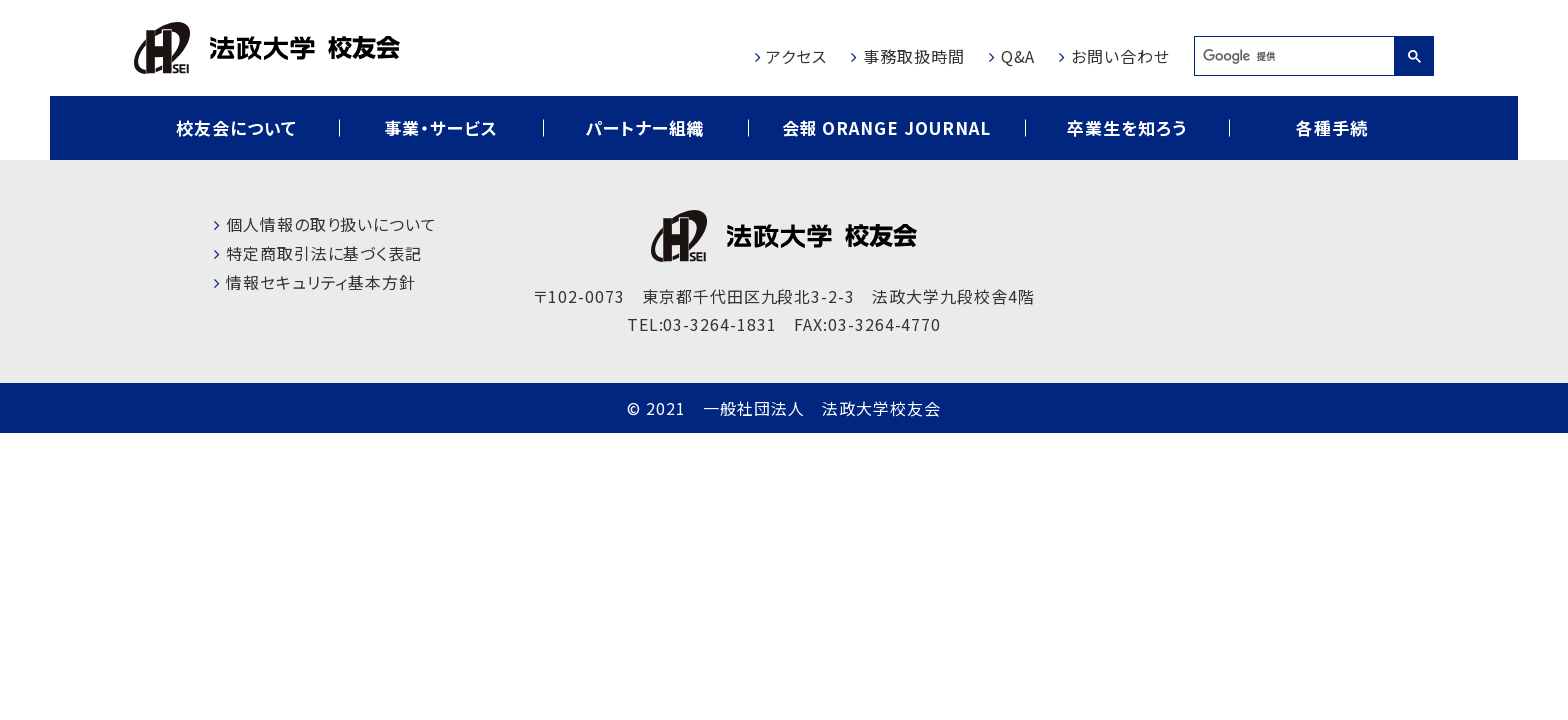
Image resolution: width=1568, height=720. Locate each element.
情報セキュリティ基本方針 (321, 282)
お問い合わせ (1120, 56)
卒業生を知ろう (1127, 127)
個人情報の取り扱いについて (331, 224)
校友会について (236, 127)
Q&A (1018, 56)
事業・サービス (441, 127)
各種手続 (1332, 127)
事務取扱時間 (914, 56)
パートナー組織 (645, 127)
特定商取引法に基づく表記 (324, 253)
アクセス (796, 56)
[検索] (1294, 56)
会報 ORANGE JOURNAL (886, 127)
